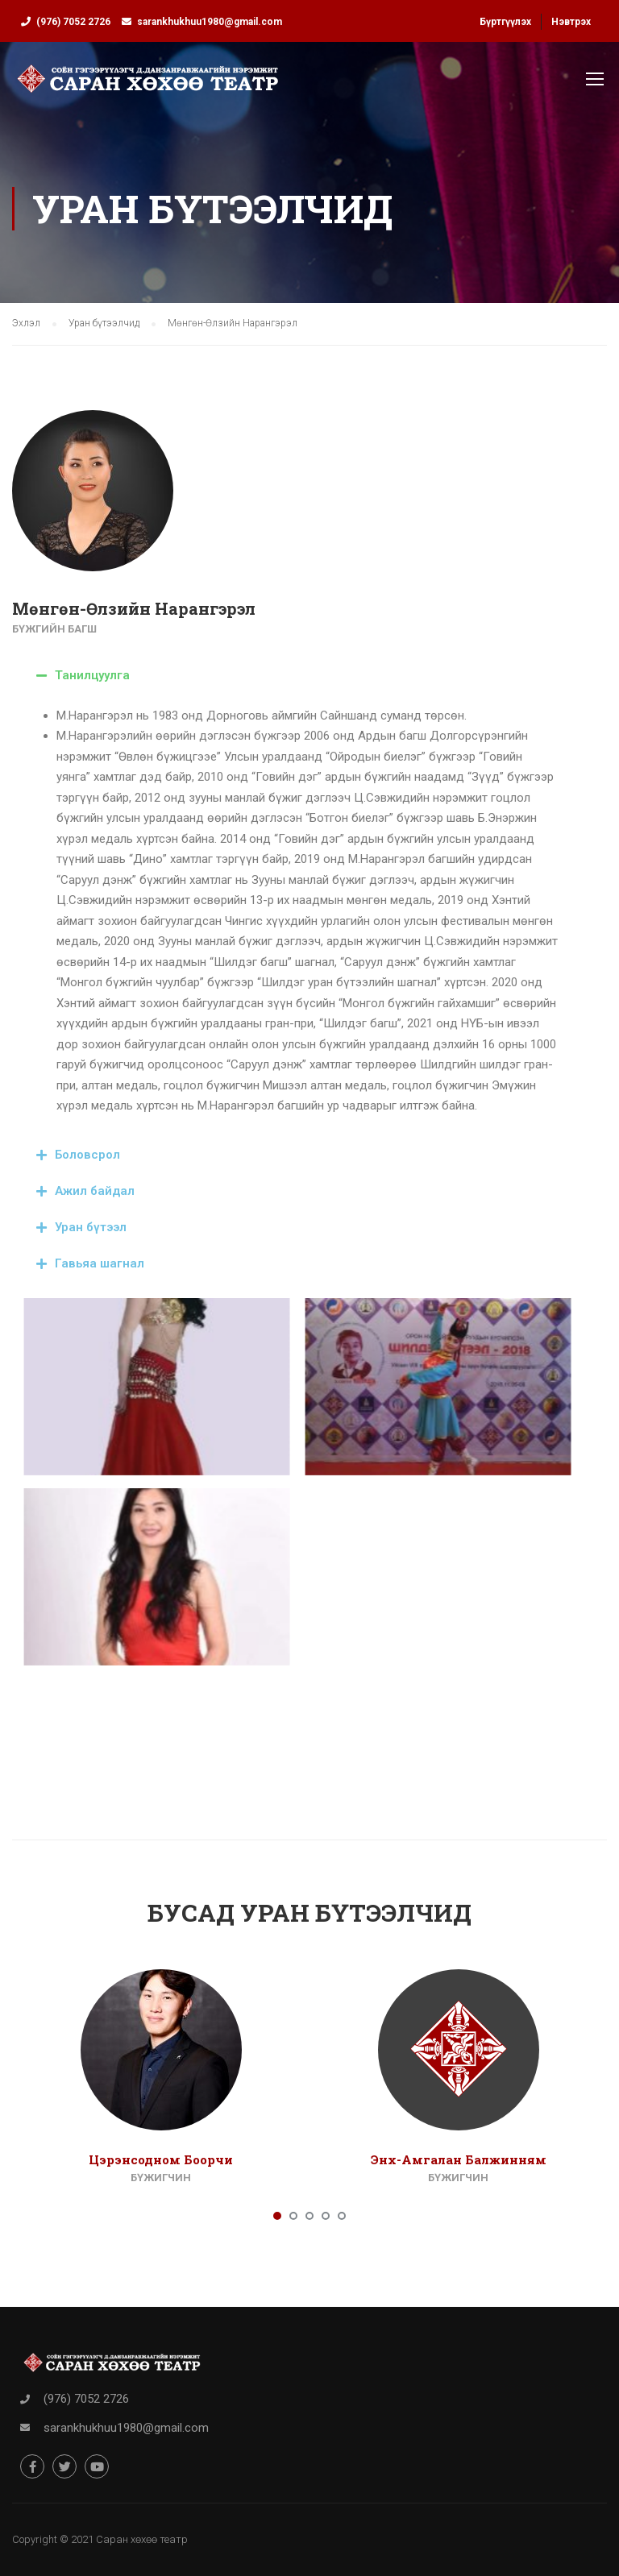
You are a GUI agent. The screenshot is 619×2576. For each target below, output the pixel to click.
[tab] (297, 675)
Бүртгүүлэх (505, 21)
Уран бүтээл (91, 1227)
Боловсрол (87, 1154)
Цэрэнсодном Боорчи (161, 2159)
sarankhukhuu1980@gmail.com (209, 21)
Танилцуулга (92, 675)
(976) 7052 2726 (73, 21)
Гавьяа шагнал (99, 1263)
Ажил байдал (95, 1191)
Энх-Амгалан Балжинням (458, 2159)
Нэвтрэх (571, 21)
